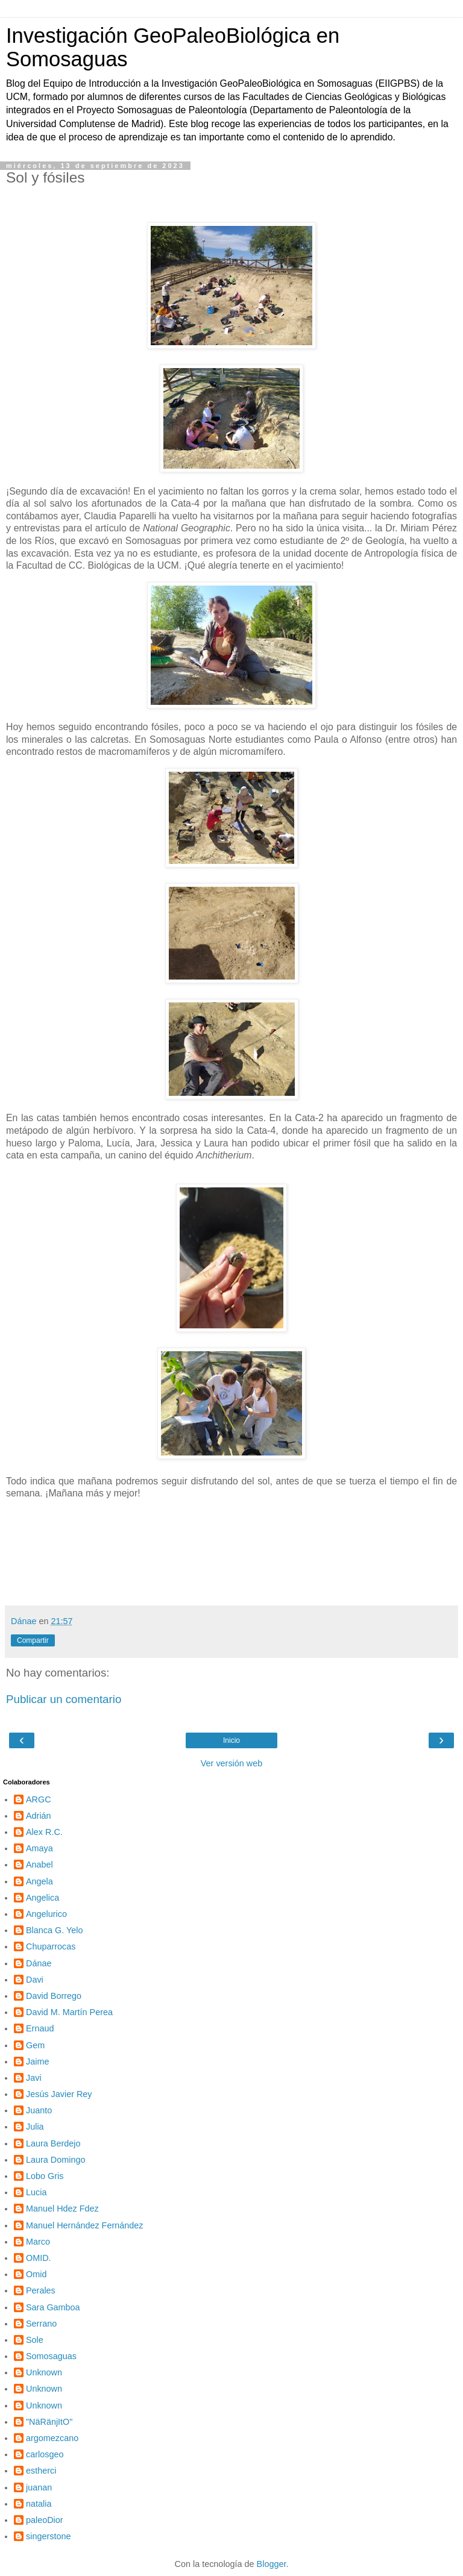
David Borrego (53, 1996)
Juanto (39, 2110)
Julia (35, 2126)
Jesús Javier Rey (59, 2094)
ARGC (38, 1799)
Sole (34, 2340)
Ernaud (40, 2028)
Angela (39, 1881)
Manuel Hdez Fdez (62, 2208)
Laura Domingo (55, 2160)
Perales (40, 2290)
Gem (35, 2045)
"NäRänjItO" (49, 2422)
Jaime (37, 2061)
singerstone (48, 2536)
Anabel (39, 1864)
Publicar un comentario (63, 1699)
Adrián (38, 1816)
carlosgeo (44, 2454)
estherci (41, 2470)
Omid (36, 2274)
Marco (38, 2241)
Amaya (39, 1848)
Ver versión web (231, 1763)
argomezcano (52, 2438)
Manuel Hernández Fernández (84, 2225)
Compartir (33, 1640)
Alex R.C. (44, 1832)
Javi (34, 2078)
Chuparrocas (50, 1946)
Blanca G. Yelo (54, 1930)
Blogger (271, 2564)
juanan (39, 2487)
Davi (34, 1979)
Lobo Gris (44, 2176)
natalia (38, 2504)
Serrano (41, 2323)
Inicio (231, 1740)
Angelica (42, 1897)
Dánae (38, 1963)
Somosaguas (51, 2356)
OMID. (38, 2258)
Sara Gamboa (53, 2307)
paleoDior (44, 2520)
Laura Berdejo (53, 2143)
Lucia (36, 2192)
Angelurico (46, 1914)
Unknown (44, 2372)
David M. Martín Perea (69, 2012)
